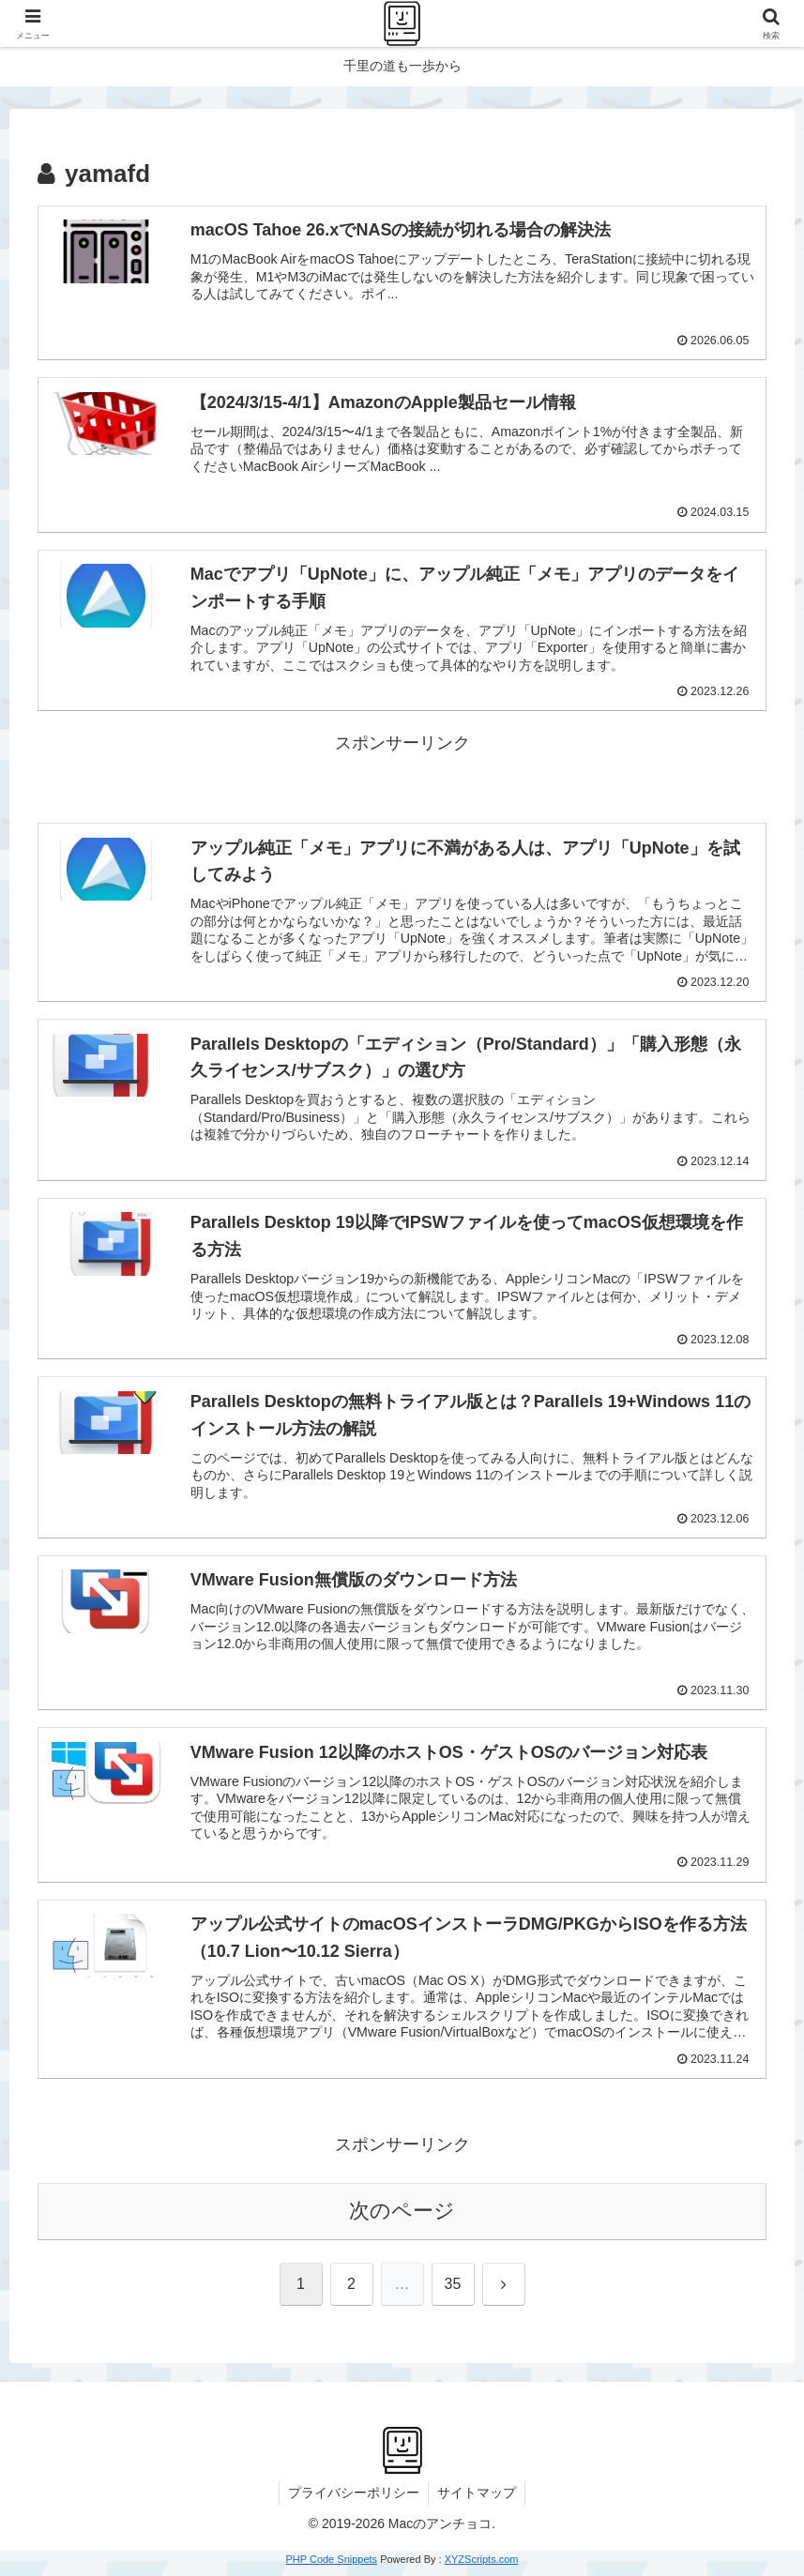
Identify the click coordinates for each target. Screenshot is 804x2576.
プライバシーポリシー (352, 2499)
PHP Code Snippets (331, 2565)
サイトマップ (477, 2499)
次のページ (402, 2217)
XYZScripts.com (482, 2565)
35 (453, 2290)
